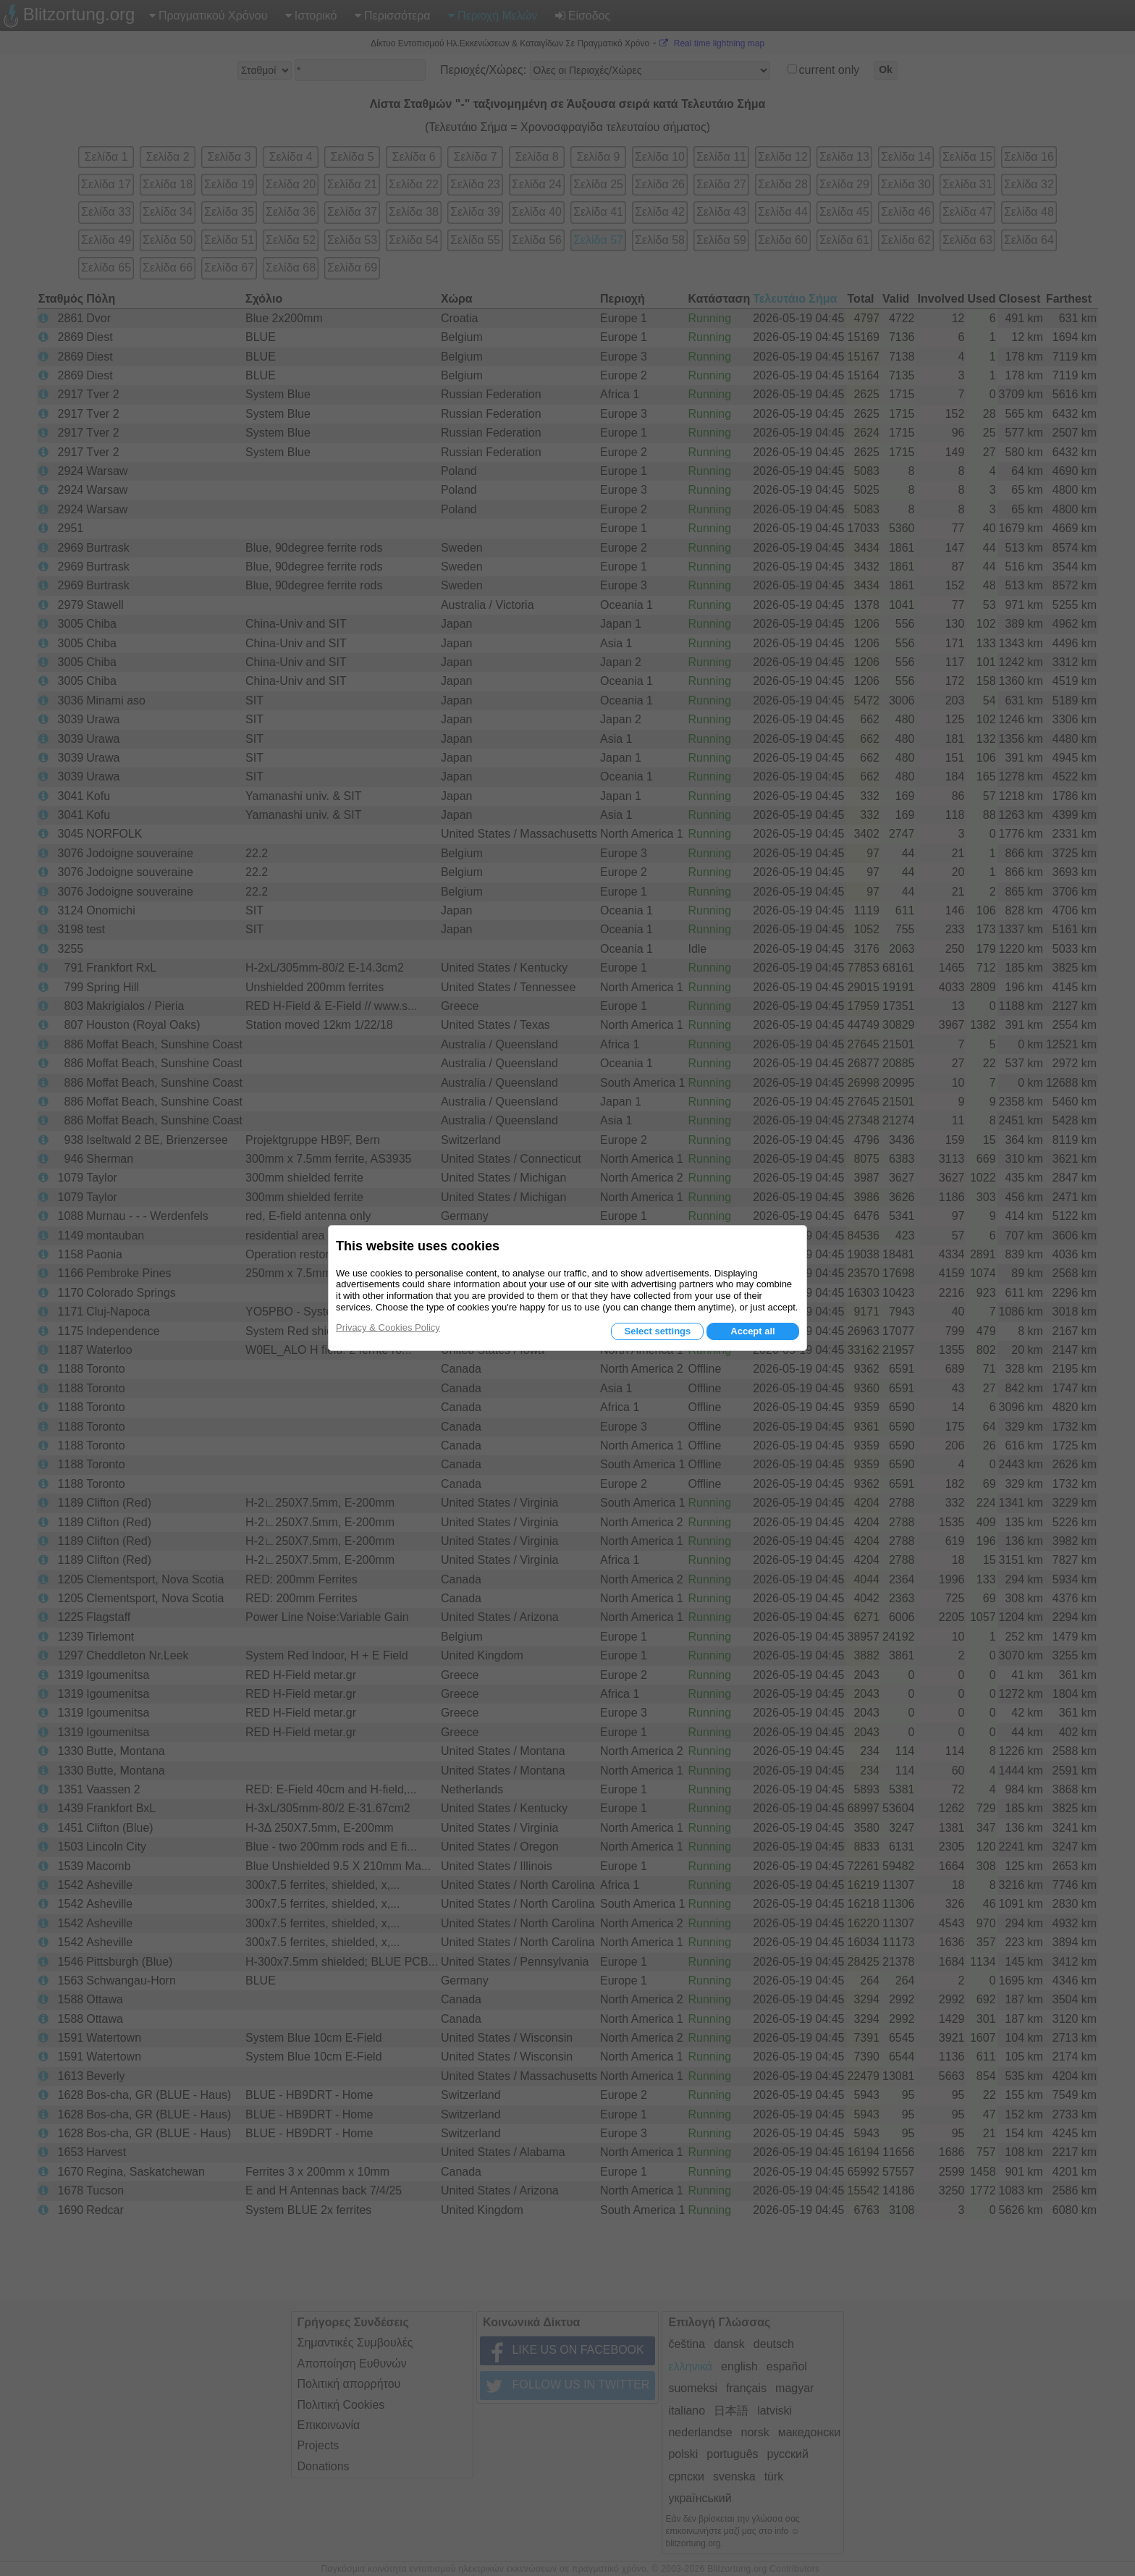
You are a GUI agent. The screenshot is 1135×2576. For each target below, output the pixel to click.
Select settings (657, 1331)
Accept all (752, 1331)
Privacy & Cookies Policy (388, 1327)
